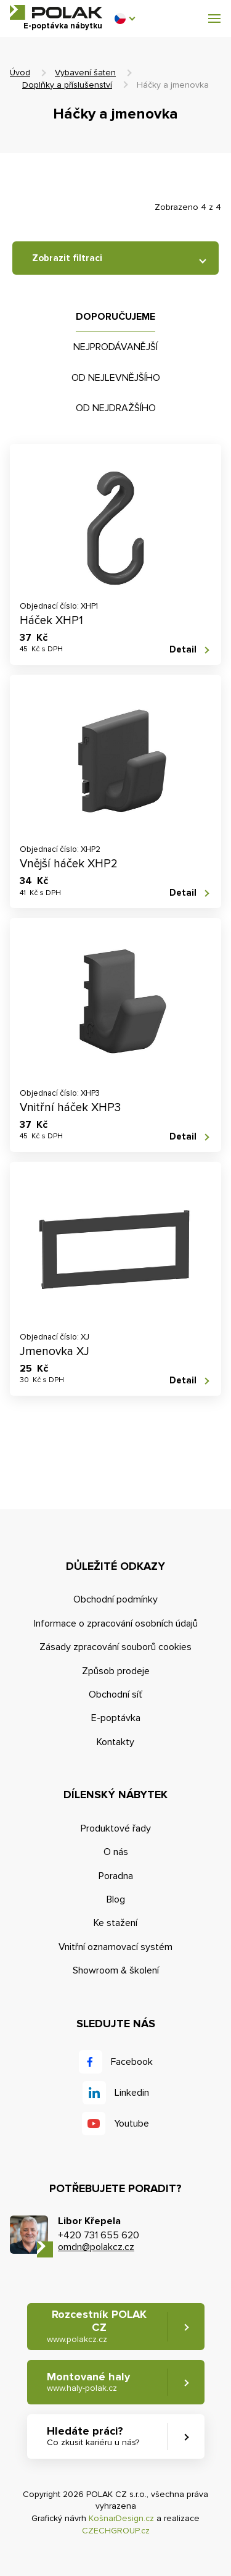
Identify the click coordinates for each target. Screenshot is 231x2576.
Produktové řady (116, 1828)
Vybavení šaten (85, 72)
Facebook (132, 2062)
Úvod (20, 72)
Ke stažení (115, 1923)
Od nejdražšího (116, 408)
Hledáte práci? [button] (93, 2436)
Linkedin (132, 2092)
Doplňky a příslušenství (67, 85)
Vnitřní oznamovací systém (115, 1947)
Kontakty (115, 1742)
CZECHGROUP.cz (116, 2530)
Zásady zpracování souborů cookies (115, 1647)
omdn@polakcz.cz (96, 2247)
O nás (115, 1852)
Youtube (131, 2123)
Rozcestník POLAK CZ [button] (97, 2326)
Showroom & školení (116, 1970)
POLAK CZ (56, 12)
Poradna (116, 1876)
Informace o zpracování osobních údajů (116, 1623)
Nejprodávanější (115, 347)
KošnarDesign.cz (121, 2518)
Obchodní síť (115, 1694)
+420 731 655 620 (98, 2235)
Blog (116, 1899)
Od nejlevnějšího (115, 378)
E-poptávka (115, 1718)
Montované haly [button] (88, 2382)
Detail (183, 649)
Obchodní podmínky (115, 1599)
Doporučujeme (115, 317)
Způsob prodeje (116, 1671)
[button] (124, 18)
